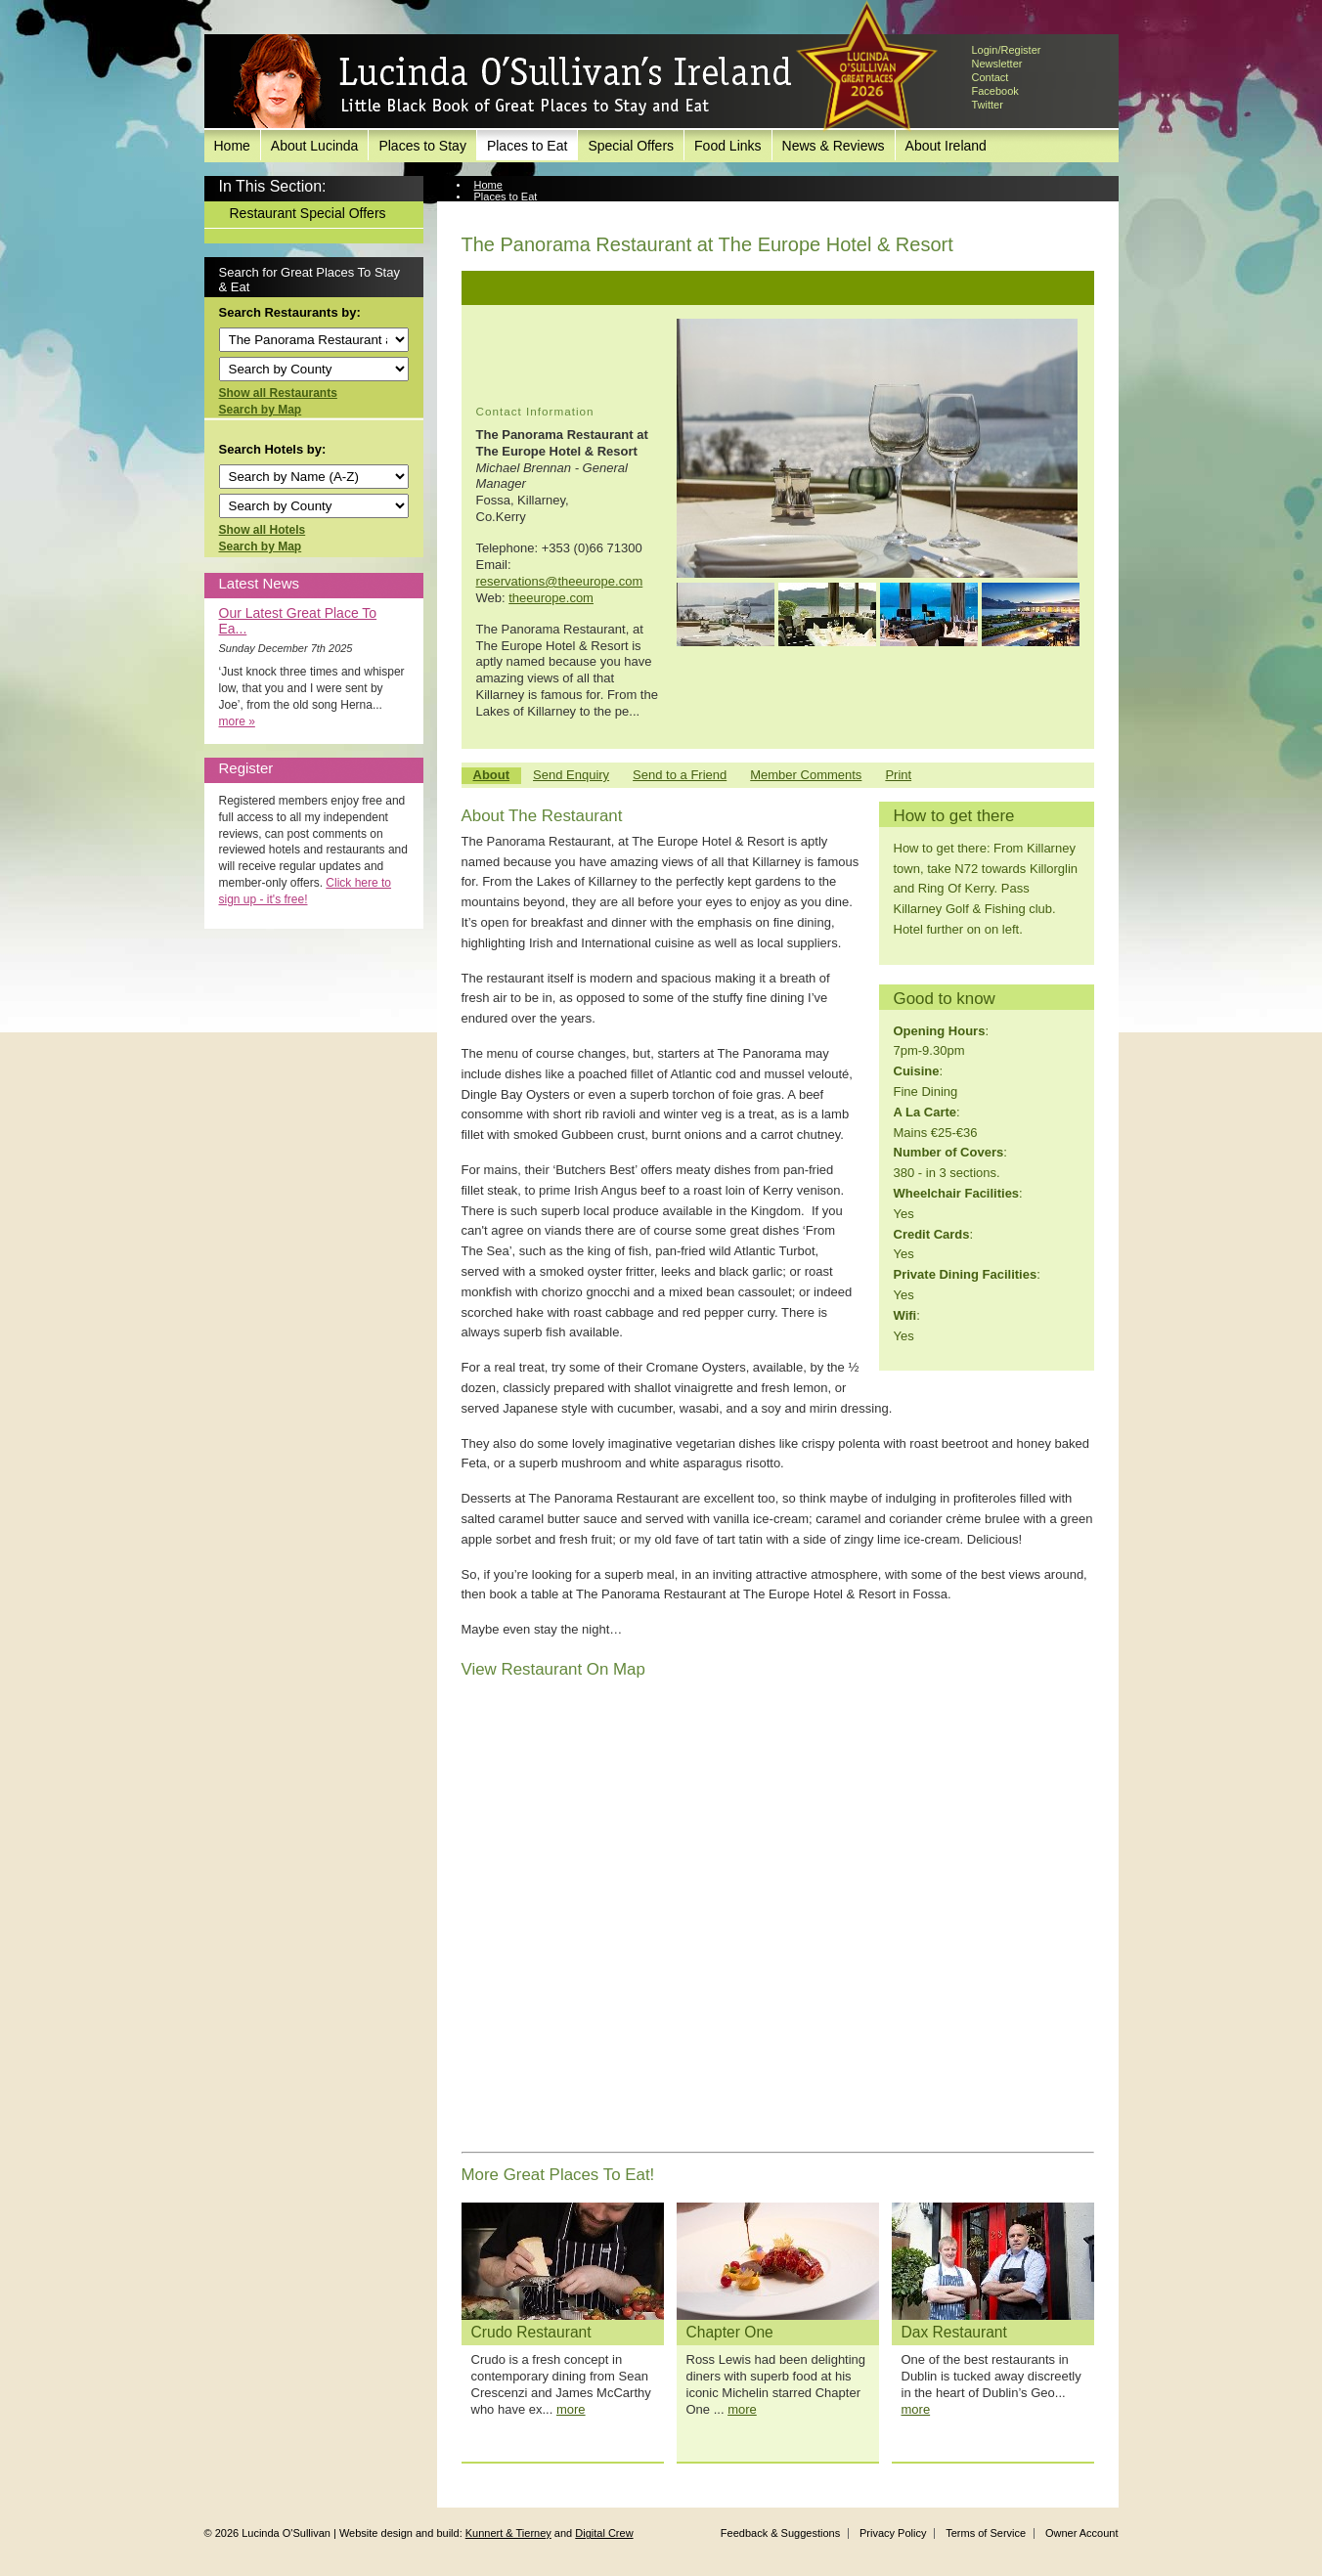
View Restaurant (513, 208)
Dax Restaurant (954, 2332)
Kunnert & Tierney (508, 2533)
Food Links (727, 145)
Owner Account (1082, 2533)
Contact (990, 77)
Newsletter (997, 63)
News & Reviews (833, 145)
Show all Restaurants (278, 393)
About (491, 774)
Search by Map (260, 409)
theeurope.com (551, 597)
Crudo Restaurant (531, 2332)
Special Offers (631, 145)
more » (237, 721)
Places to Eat (527, 145)
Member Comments (805, 774)
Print (898, 774)
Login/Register (1006, 50)
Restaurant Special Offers (308, 213)
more (571, 2409)
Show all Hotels (262, 530)
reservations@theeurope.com (559, 581)
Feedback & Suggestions (780, 2533)
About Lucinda (315, 145)
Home (232, 145)
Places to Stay (422, 145)
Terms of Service (986, 2533)
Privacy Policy (892, 2533)
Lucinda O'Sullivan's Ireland (512, 82)
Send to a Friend (680, 774)
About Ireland (946, 145)
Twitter (987, 104)
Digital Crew (604, 2533)
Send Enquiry (571, 774)
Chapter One (729, 2332)
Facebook (995, 91)
